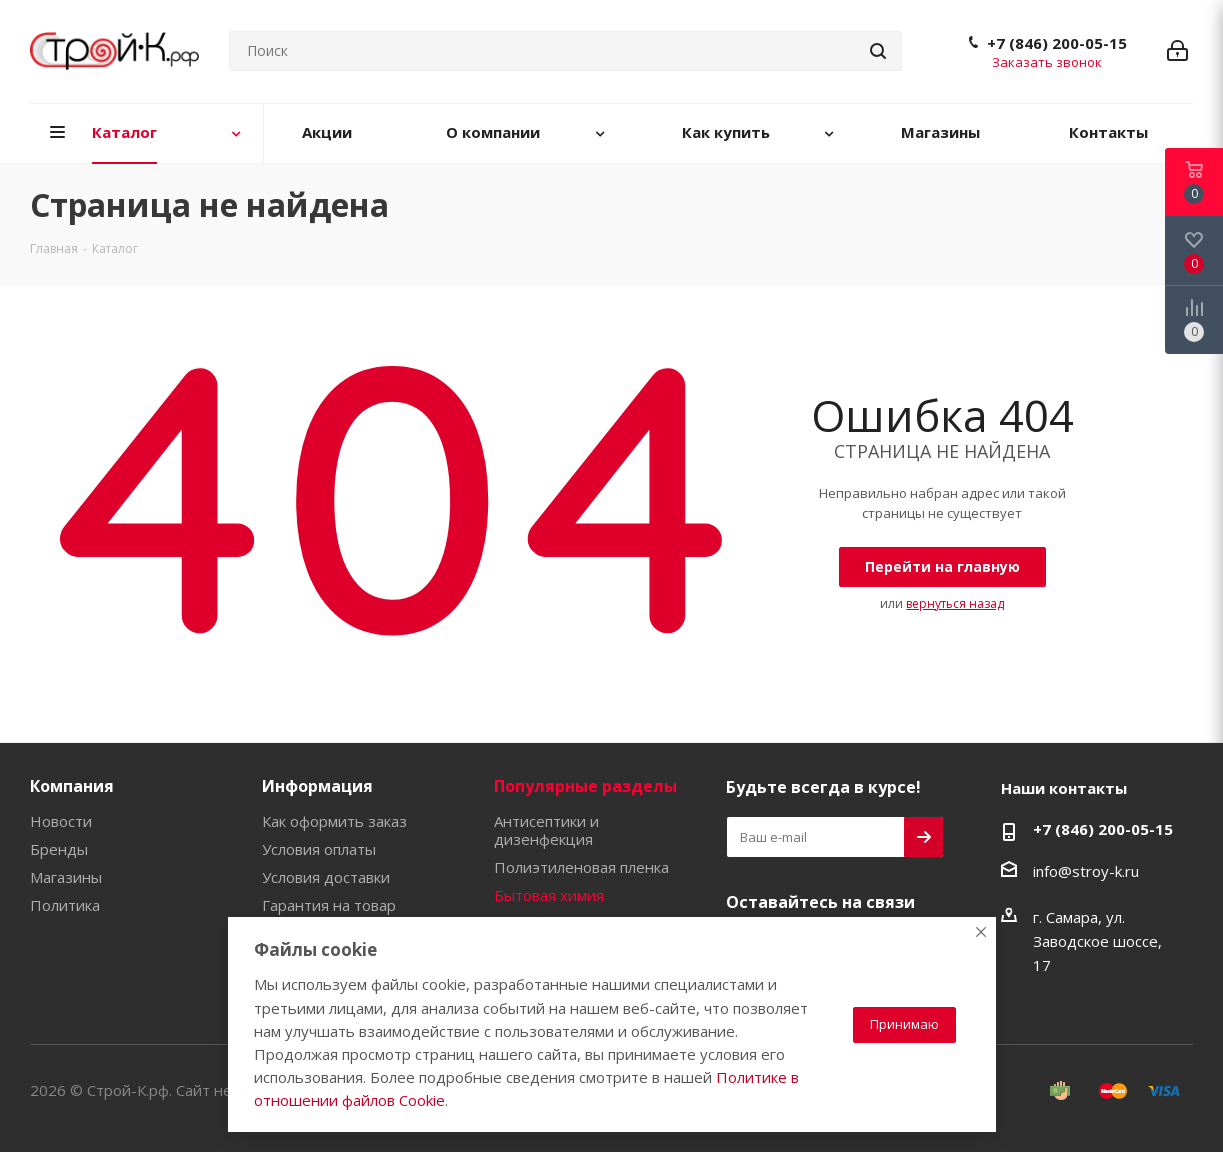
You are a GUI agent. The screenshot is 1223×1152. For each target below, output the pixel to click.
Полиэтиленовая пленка (581, 867)
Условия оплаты (319, 849)
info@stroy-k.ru (1086, 871)
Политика (65, 905)
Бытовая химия (549, 895)
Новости (61, 821)
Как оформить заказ (334, 821)
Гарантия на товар (329, 905)
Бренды (59, 849)
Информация (317, 786)
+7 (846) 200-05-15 (1057, 43)
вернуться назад (955, 603)
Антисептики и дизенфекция (546, 830)
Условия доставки (326, 877)
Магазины (66, 877)
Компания (72, 786)
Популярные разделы (585, 786)
